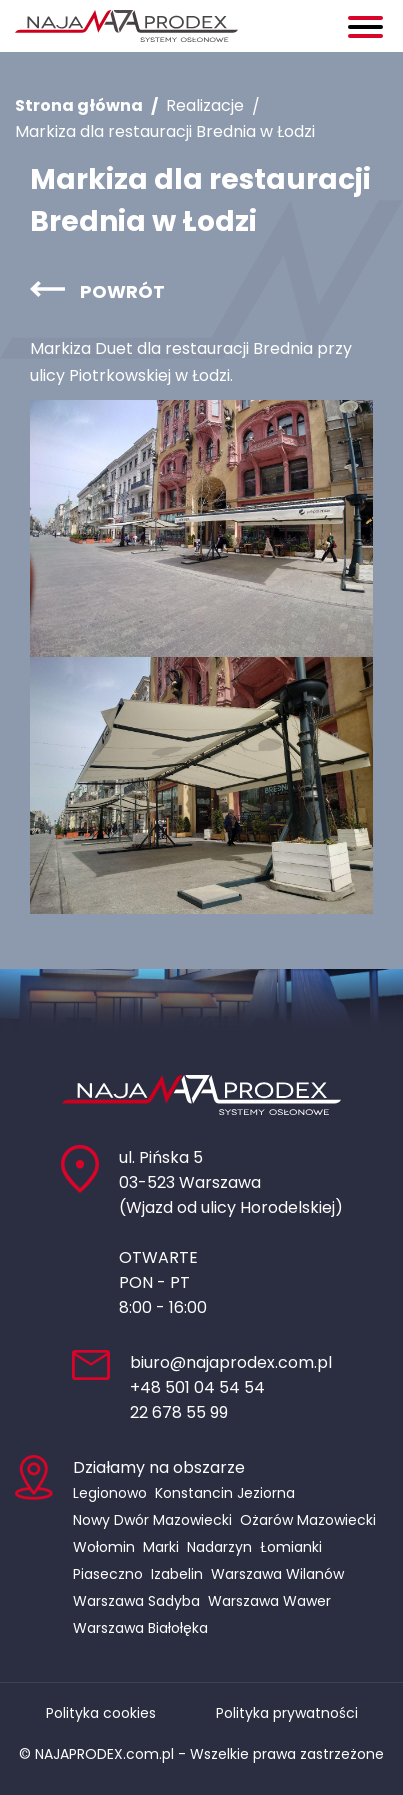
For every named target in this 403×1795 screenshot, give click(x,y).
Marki (161, 1547)
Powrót (122, 291)
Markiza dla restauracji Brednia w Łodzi (165, 131)
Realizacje (205, 105)
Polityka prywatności (287, 1713)
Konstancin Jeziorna (225, 1493)
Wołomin (104, 1547)
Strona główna (79, 105)
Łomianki (291, 1547)
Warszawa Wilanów (277, 1574)
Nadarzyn (219, 1547)
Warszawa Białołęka (140, 1628)
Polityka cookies (101, 1713)
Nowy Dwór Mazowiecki (152, 1520)
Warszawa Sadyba (136, 1601)
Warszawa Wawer (269, 1601)
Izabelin (177, 1574)
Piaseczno (108, 1574)
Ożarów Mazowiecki (308, 1520)
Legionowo (110, 1493)
